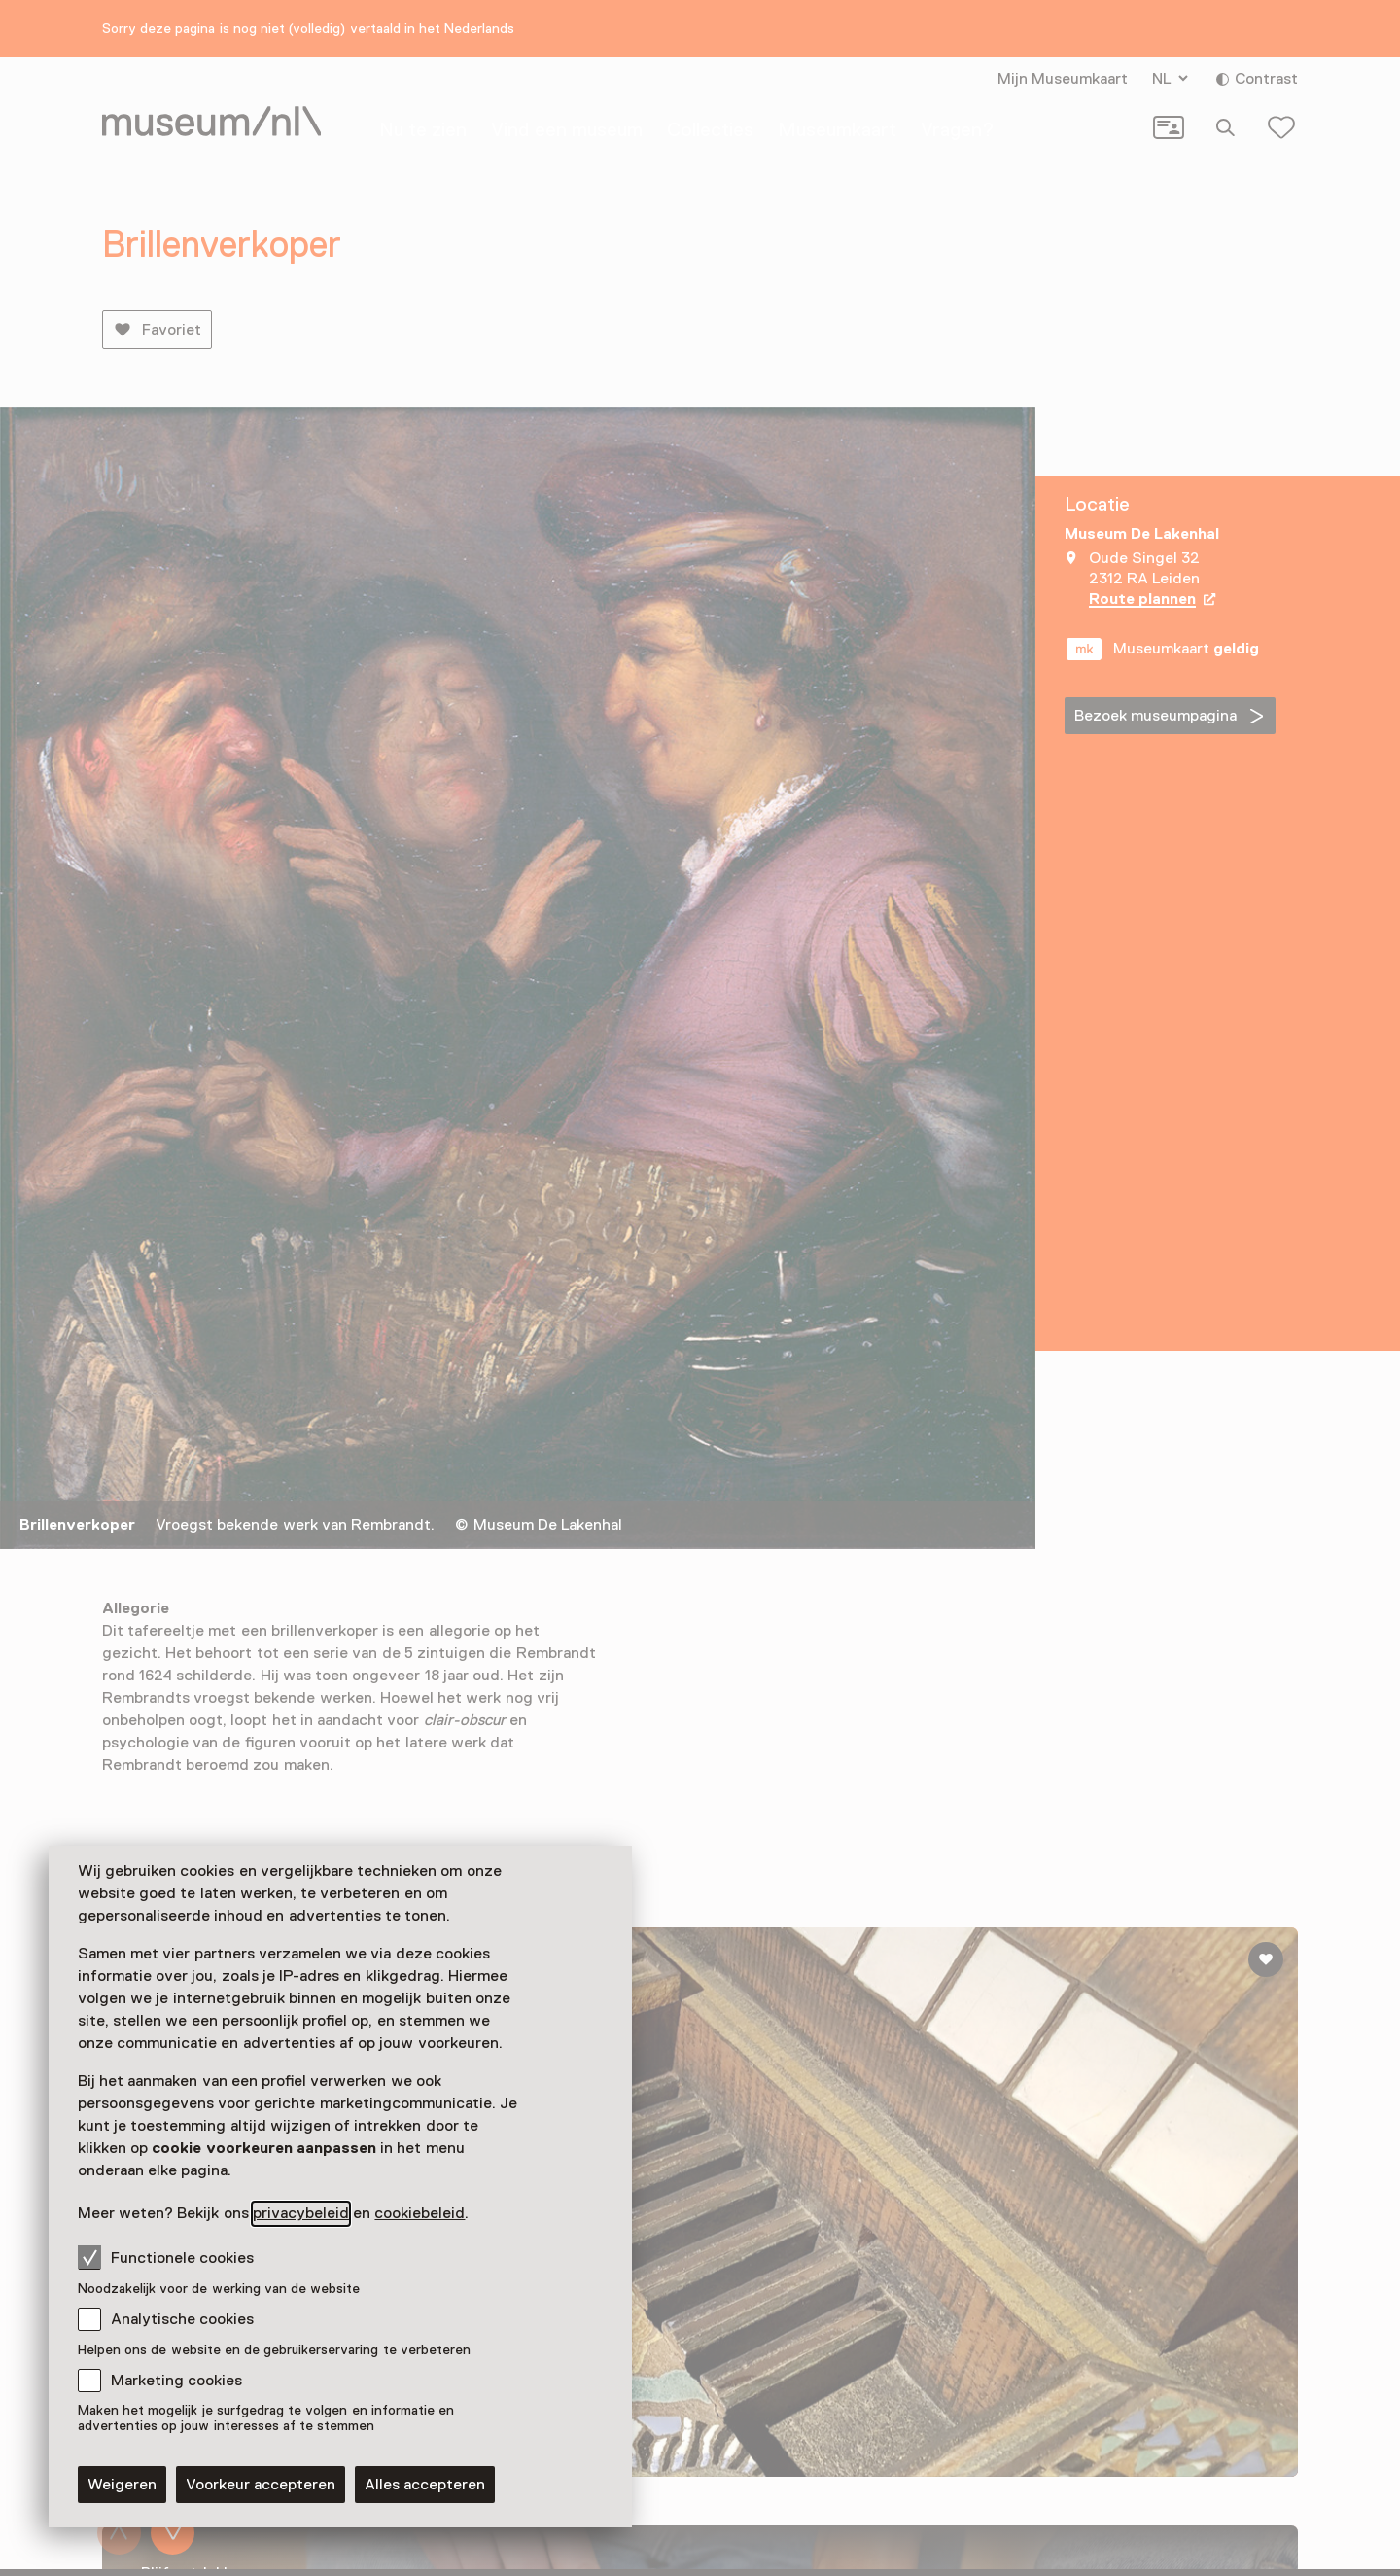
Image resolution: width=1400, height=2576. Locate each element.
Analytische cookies (182, 2319)
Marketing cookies (176, 2380)
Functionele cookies (166, 2257)
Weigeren (122, 2484)
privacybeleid (301, 2213)
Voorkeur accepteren (260, 2484)
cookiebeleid (419, 2213)
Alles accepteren (425, 2484)
